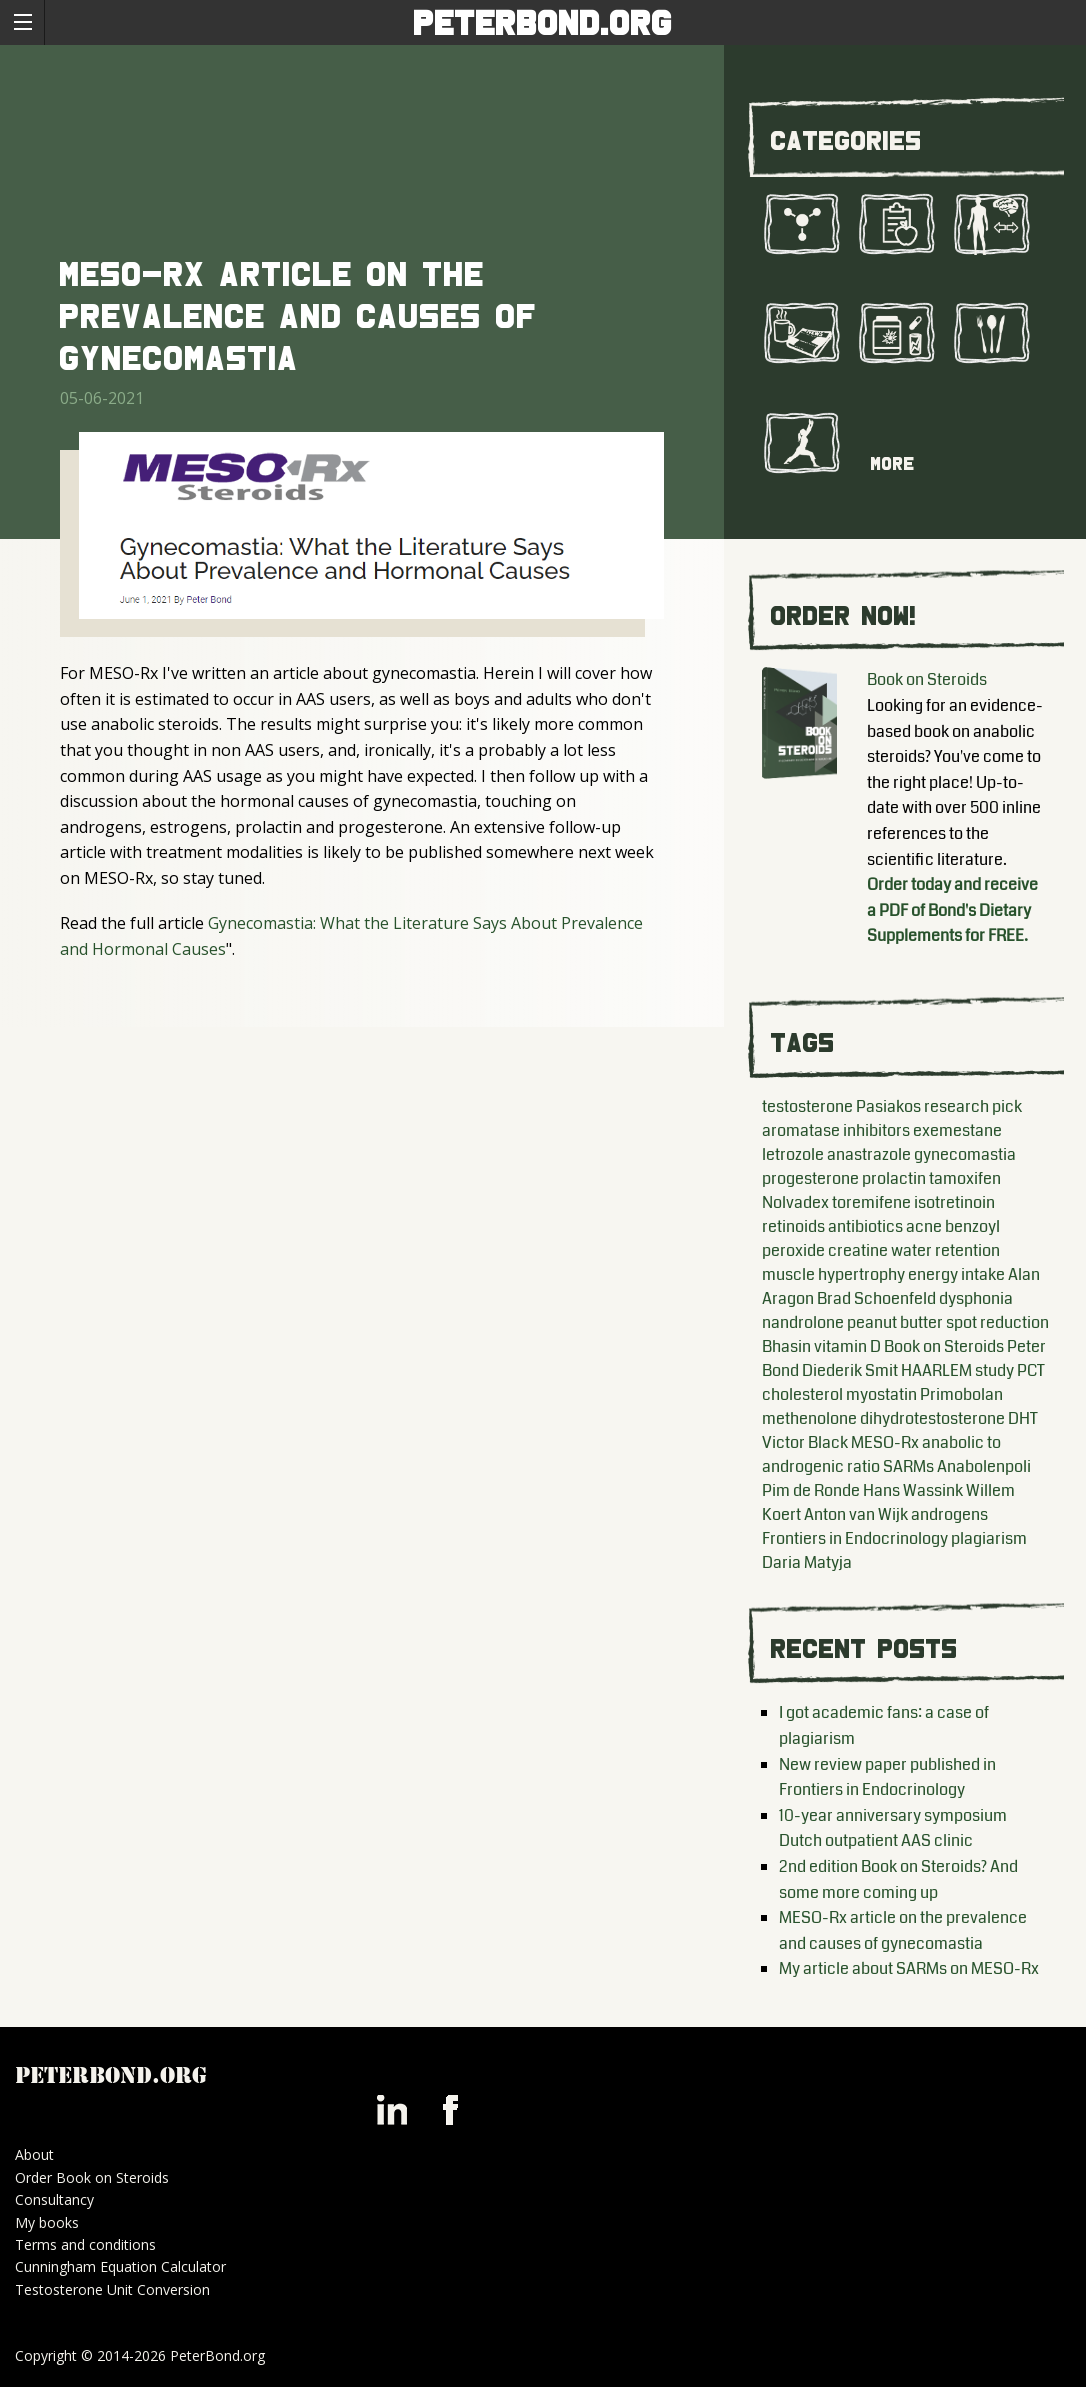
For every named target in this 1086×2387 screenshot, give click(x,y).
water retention (945, 1250)
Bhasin (786, 1346)
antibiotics (865, 1226)
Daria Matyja (807, 1562)
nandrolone (803, 1322)
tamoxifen (965, 1178)
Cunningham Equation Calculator (120, 2266)
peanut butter (895, 1322)
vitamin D (847, 1346)
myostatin (881, 1394)
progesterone (810, 1178)
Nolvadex (795, 1202)
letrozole (793, 1154)
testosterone (807, 1106)
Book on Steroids (927, 679)
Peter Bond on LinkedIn (392, 2110)
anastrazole (869, 1154)
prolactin (894, 1178)
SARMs (908, 1466)
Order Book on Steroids (92, 2177)
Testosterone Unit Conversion (112, 2289)
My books (47, 2222)
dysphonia (976, 1298)
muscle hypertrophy (833, 1274)
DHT (1023, 1418)
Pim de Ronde (811, 1490)
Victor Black (805, 1442)
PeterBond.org (543, 22)
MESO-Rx (885, 1442)
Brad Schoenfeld (876, 1298)
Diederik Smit (850, 1370)
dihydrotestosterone (932, 1418)
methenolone (809, 1418)
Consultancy (54, 2199)
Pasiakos (888, 1106)
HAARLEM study (957, 1370)
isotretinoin (954, 1202)
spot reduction (997, 1322)
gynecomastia (965, 1154)
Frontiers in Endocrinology (855, 1538)
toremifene (871, 1202)
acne (924, 1226)
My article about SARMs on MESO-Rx (909, 1968)
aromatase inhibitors (836, 1130)
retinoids (793, 1226)
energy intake (956, 1274)
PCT (1031, 1370)
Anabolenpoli (984, 1466)
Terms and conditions (85, 2244)
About (34, 2154)
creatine (858, 1250)
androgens (949, 1514)
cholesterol (802, 1394)
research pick (973, 1106)
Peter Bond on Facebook (450, 2110)
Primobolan (961, 1394)
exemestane (957, 1130)
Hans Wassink (913, 1490)
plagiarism (989, 1538)
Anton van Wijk (856, 1514)
